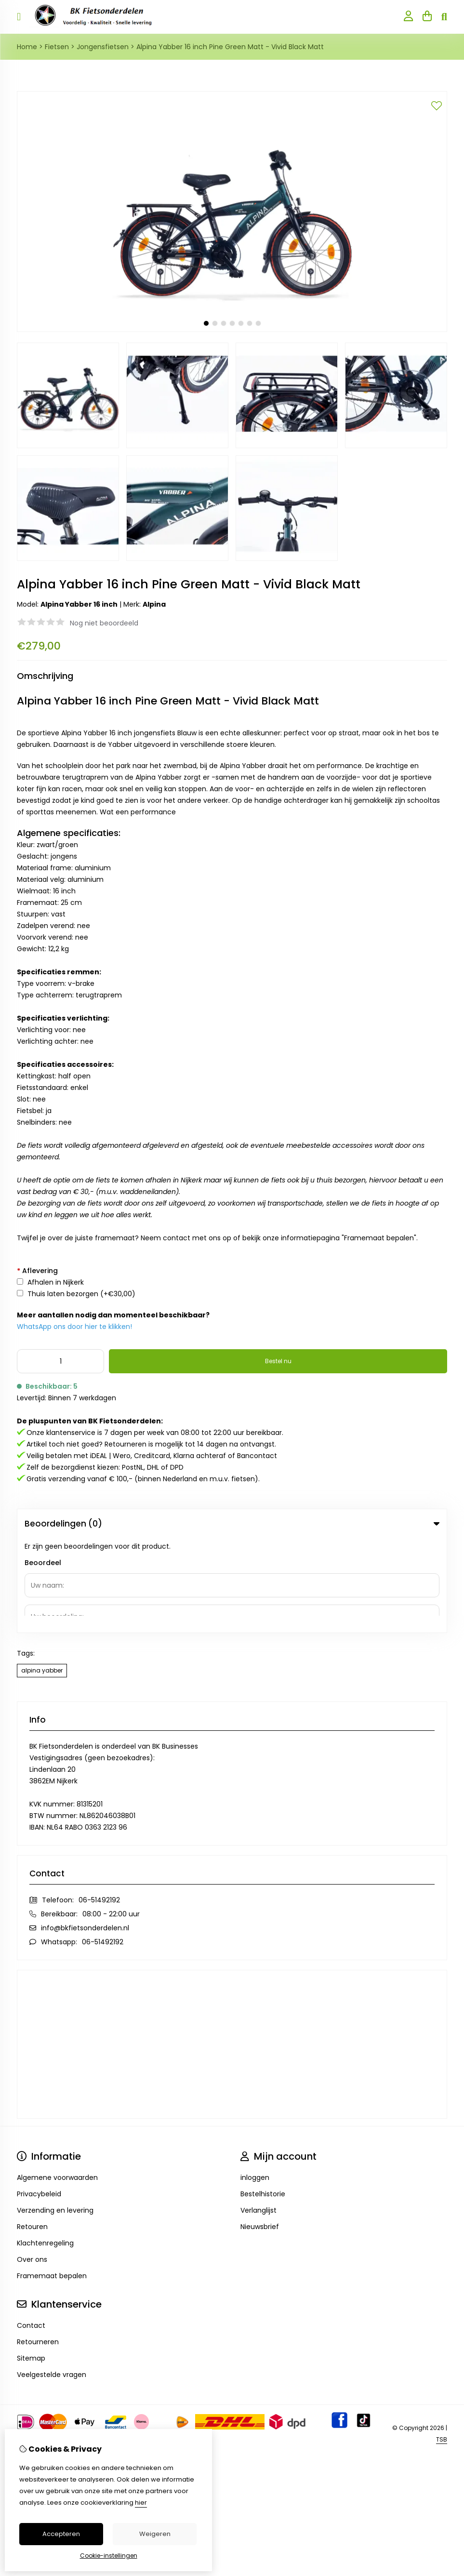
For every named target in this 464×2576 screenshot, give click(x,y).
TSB (441, 2345)
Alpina (154, 604)
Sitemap (31, 2264)
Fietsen (57, 47)
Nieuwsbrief (259, 2132)
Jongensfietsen (103, 47)
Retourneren (38, 2247)
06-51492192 (99, 1805)
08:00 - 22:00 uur (111, 1819)
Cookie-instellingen (108, 2555)
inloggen (254, 2083)
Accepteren (61, 2533)
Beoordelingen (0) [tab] (232, 1523)
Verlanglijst (258, 2116)
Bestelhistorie (262, 2099)
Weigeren (155, 2533)
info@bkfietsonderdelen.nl (85, 1833)
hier (141, 2502)
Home (27, 47)
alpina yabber (42, 1576)
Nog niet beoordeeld (104, 623)
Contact (31, 2231)
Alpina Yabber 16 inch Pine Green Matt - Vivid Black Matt (230, 47)
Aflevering (37, 1270)
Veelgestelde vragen (51, 2280)
